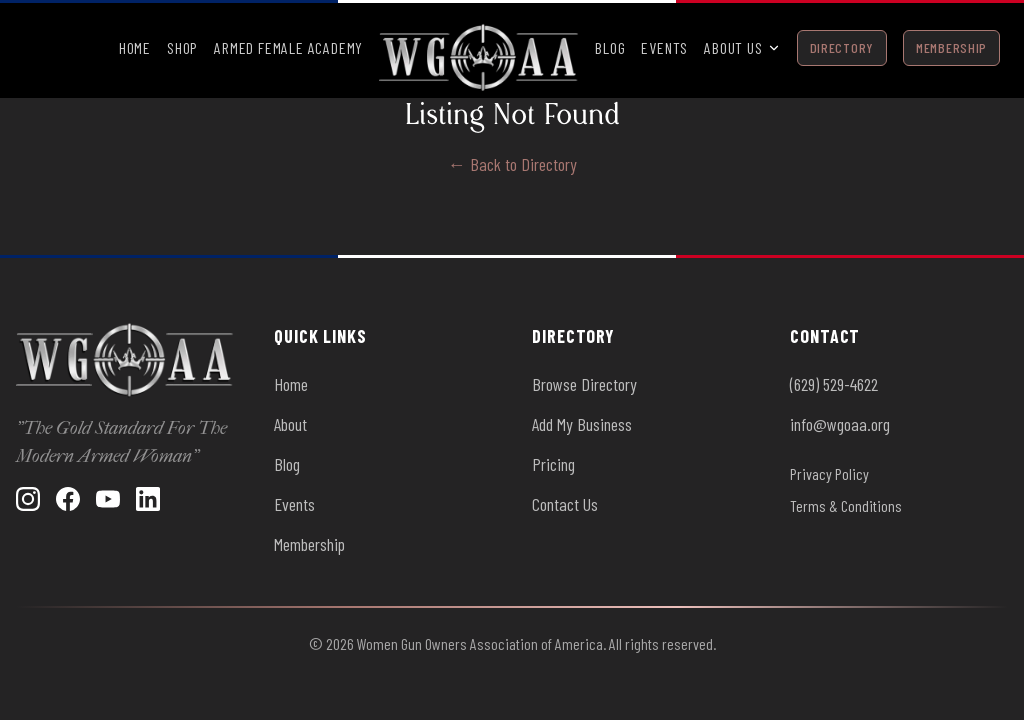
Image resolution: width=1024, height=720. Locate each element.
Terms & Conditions (846, 505)
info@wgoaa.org (840, 424)
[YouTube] (108, 499)
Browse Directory (584, 384)
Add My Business (582, 424)
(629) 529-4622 (834, 384)
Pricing (553, 464)
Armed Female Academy (288, 47)
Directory (842, 47)
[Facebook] (68, 499)
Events (664, 47)
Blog (610, 47)
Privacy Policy (829, 473)
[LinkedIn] (148, 499)
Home (135, 47)
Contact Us (565, 504)
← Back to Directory (512, 164)
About (290, 424)
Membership (951, 47)
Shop (182, 47)
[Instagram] (28, 499)
